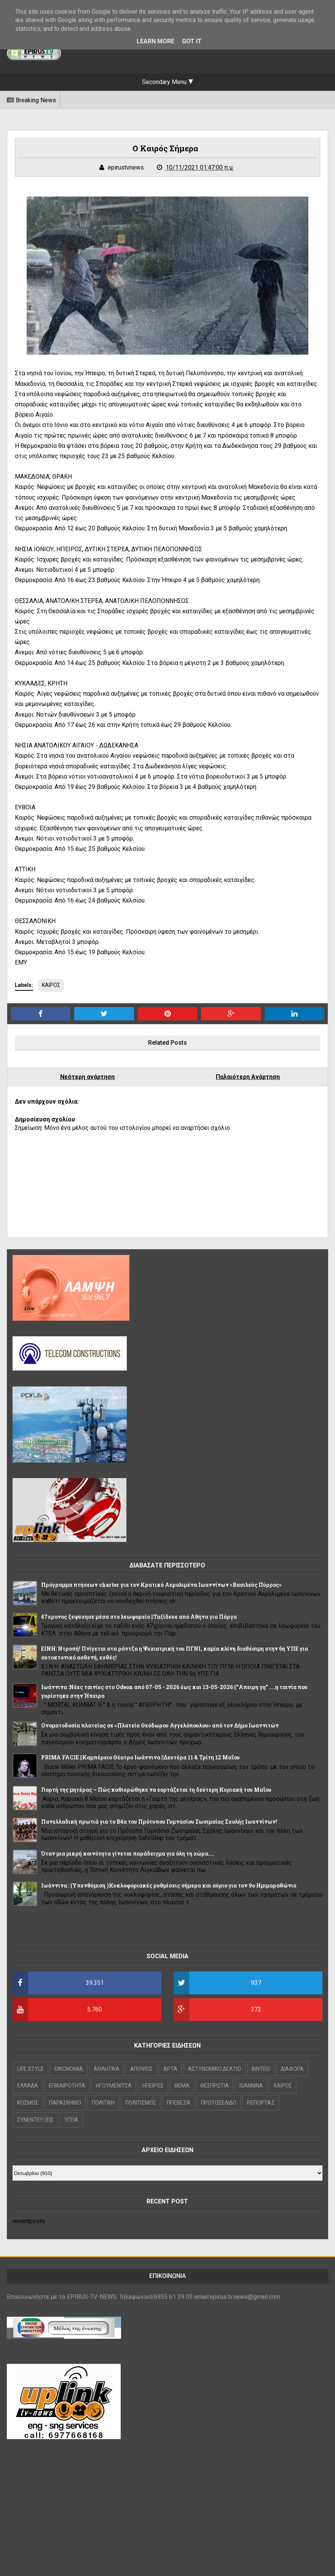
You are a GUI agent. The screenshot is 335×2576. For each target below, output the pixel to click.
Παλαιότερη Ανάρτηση (248, 1076)
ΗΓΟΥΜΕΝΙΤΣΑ (114, 2086)
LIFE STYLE (30, 2069)
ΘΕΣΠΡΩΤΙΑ (214, 2086)
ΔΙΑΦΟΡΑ (292, 2069)
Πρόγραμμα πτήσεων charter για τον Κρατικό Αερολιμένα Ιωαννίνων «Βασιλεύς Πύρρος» (161, 1584)
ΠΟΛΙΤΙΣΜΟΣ (140, 2103)
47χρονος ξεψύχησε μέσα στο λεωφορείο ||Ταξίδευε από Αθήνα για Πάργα (139, 1616)
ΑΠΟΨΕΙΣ (141, 2069)
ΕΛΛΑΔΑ (27, 2086)
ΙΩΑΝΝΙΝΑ (251, 2086)
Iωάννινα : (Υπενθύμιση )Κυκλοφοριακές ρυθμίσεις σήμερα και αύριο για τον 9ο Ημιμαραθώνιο (168, 1885)
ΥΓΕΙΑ (71, 2120)
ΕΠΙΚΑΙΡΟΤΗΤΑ (67, 2086)
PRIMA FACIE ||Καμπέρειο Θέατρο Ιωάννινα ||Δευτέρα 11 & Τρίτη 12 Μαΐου (140, 1757)
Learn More (155, 41)
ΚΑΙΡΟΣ (51, 985)
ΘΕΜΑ (182, 2086)
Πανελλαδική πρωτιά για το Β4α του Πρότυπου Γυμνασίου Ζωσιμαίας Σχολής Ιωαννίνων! (159, 1821)
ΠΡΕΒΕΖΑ (178, 2103)
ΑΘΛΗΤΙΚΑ (107, 2069)
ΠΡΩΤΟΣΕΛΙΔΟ (218, 2103)
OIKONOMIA (68, 2069)
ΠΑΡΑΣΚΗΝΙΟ (65, 2103)
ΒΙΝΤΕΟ (261, 2069)
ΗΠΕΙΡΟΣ (153, 2086)
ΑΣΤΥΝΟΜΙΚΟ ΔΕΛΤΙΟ (214, 2069)
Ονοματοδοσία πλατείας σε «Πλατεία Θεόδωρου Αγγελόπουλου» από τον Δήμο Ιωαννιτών (160, 1725)
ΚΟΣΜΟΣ (27, 2103)
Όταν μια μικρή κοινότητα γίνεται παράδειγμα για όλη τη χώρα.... (127, 1853)
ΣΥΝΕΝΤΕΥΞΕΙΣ (35, 2120)
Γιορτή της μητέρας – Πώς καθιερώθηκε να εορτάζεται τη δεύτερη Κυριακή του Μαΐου (156, 1789)
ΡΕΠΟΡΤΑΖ (260, 2103)
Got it (192, 41)
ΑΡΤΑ (170, 2069)
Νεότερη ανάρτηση (87, 1076)
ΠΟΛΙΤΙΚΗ (103, 2103)
